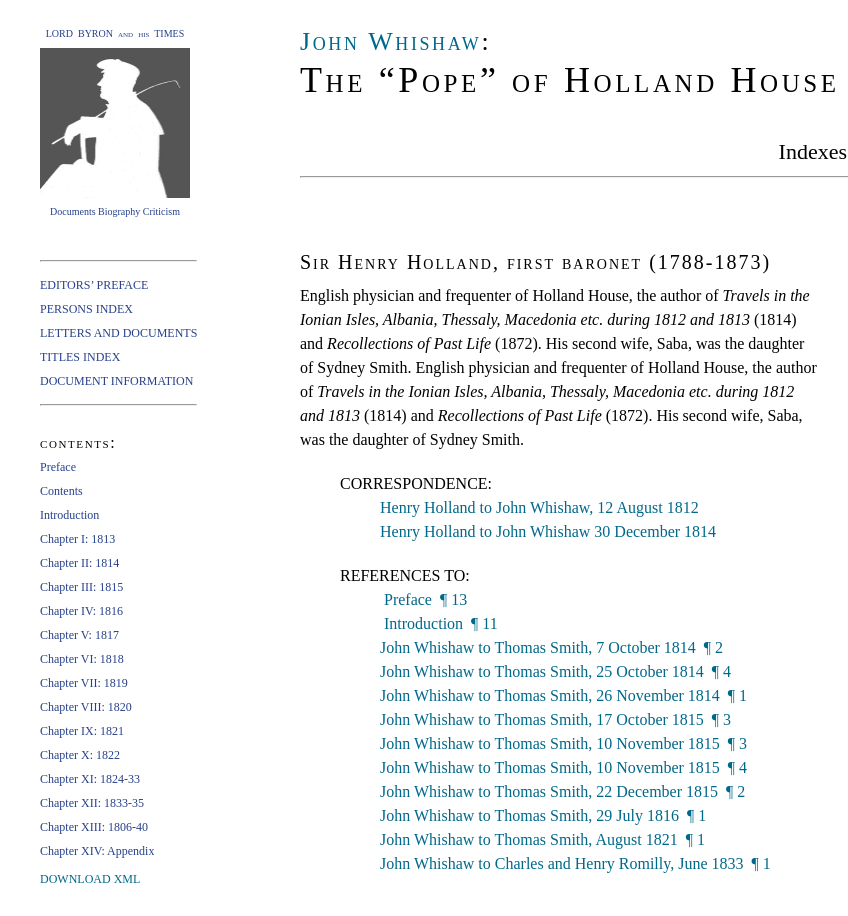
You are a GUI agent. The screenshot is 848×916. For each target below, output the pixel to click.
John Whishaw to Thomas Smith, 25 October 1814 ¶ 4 (555, 671)
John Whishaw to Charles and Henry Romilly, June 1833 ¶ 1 (575, 863)
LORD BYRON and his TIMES (115, 33)
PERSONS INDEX (86, 309)
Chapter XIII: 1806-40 (94, 827)
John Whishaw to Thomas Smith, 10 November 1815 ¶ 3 (563, 743)
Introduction (69, 515)
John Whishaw (390, 41)
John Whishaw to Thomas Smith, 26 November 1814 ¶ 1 (563, 695)
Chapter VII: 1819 (84, 683)
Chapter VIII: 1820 (86, 707)
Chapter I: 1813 (77, 539)
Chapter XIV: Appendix (97, 851)
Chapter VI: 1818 (82, 659)
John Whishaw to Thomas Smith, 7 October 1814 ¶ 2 (551, 647)
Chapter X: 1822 (80, 755)
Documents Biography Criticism (115, 211)
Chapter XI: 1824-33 (90, 779)
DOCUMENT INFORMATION (116, 381)
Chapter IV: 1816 (81, 611)
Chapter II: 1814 (79, 563)
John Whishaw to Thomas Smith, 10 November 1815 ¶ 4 (563, 767)
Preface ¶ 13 (423, 599)
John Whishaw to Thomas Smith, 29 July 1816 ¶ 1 (543, 815)
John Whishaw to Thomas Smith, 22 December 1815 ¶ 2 (562, 791)
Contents (61, 491)
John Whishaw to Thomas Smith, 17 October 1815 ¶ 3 (555, 719)
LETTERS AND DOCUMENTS (118, 333)
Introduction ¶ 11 (439, 623)
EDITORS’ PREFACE (94, 285)
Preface (58, 467)
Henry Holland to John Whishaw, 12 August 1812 (539, 507)
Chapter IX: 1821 (82, 731)
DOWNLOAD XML (90, 879)
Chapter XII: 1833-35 (92, 803)
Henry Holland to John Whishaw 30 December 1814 (548, 531)
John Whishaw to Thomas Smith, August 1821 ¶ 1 (542, 839)
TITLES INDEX (80, 357)
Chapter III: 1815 (81, 587)
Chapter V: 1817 (79, 635)
